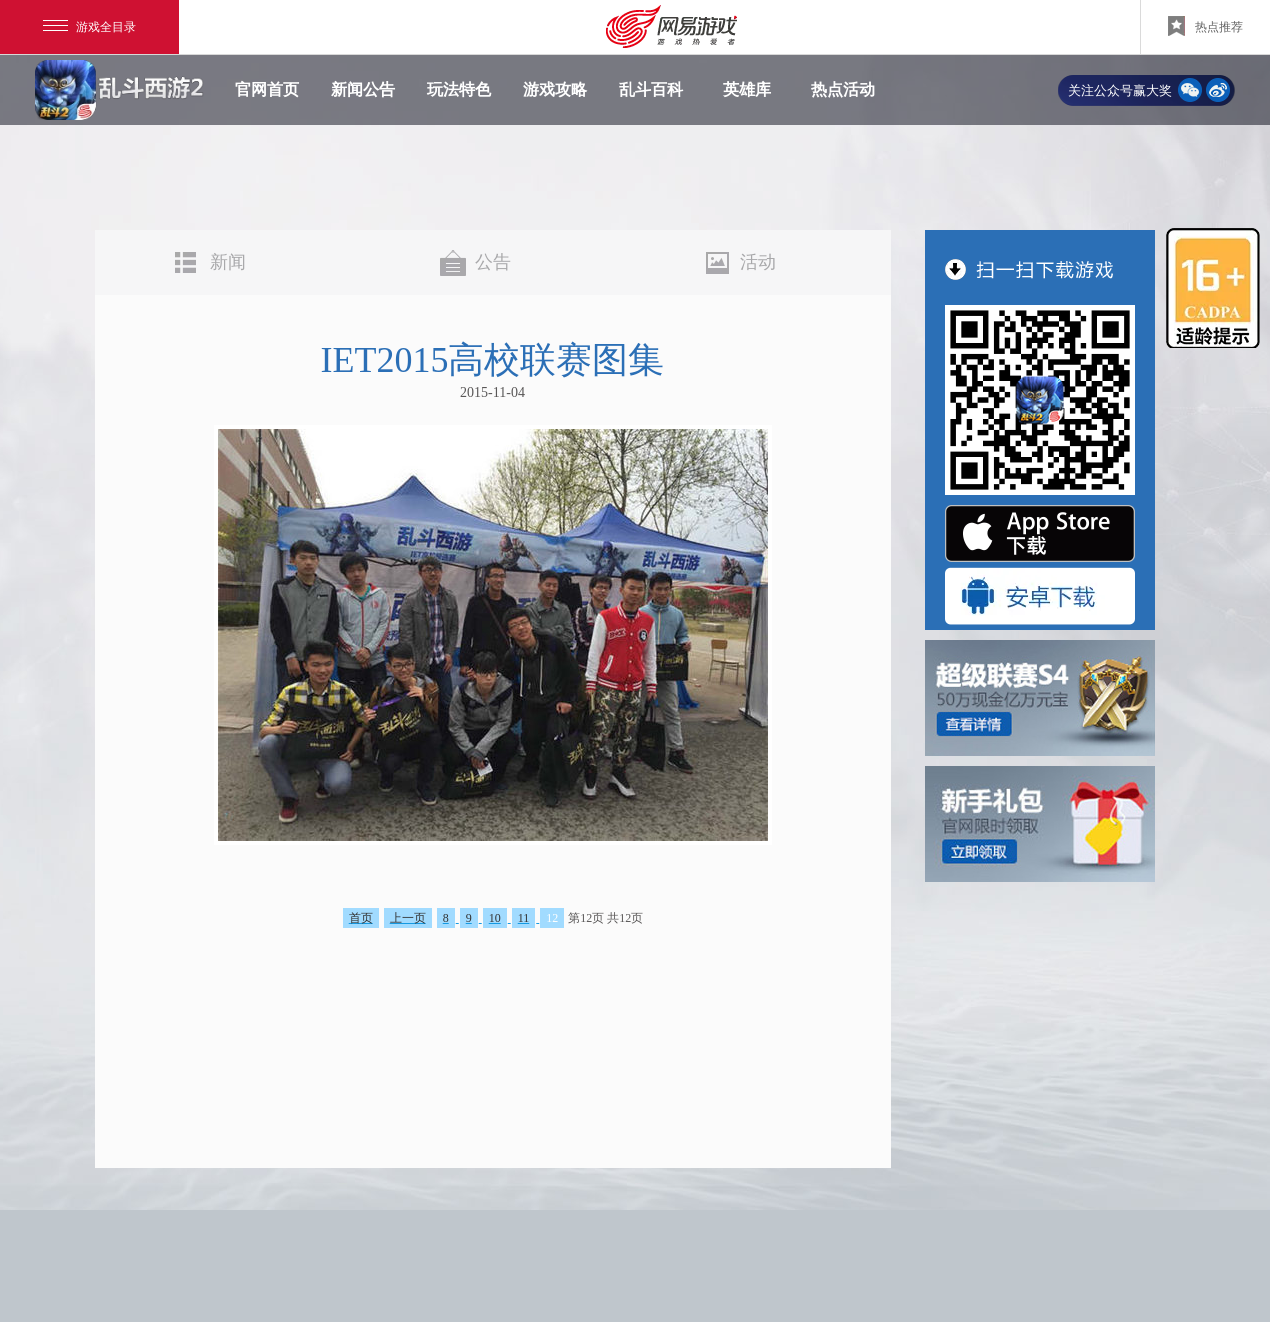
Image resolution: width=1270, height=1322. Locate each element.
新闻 (228, 262)
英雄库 (747, 89)
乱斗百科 (651, 89)
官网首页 (267, 89)
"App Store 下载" (1040, 533)
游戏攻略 (555, 89)
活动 (758, 262)
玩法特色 (459, 89)
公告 (493, 262)
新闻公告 (363, 89)
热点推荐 (1205, 26)
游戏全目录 (89, 27)
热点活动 (843, 89)
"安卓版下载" (1040, 596)
